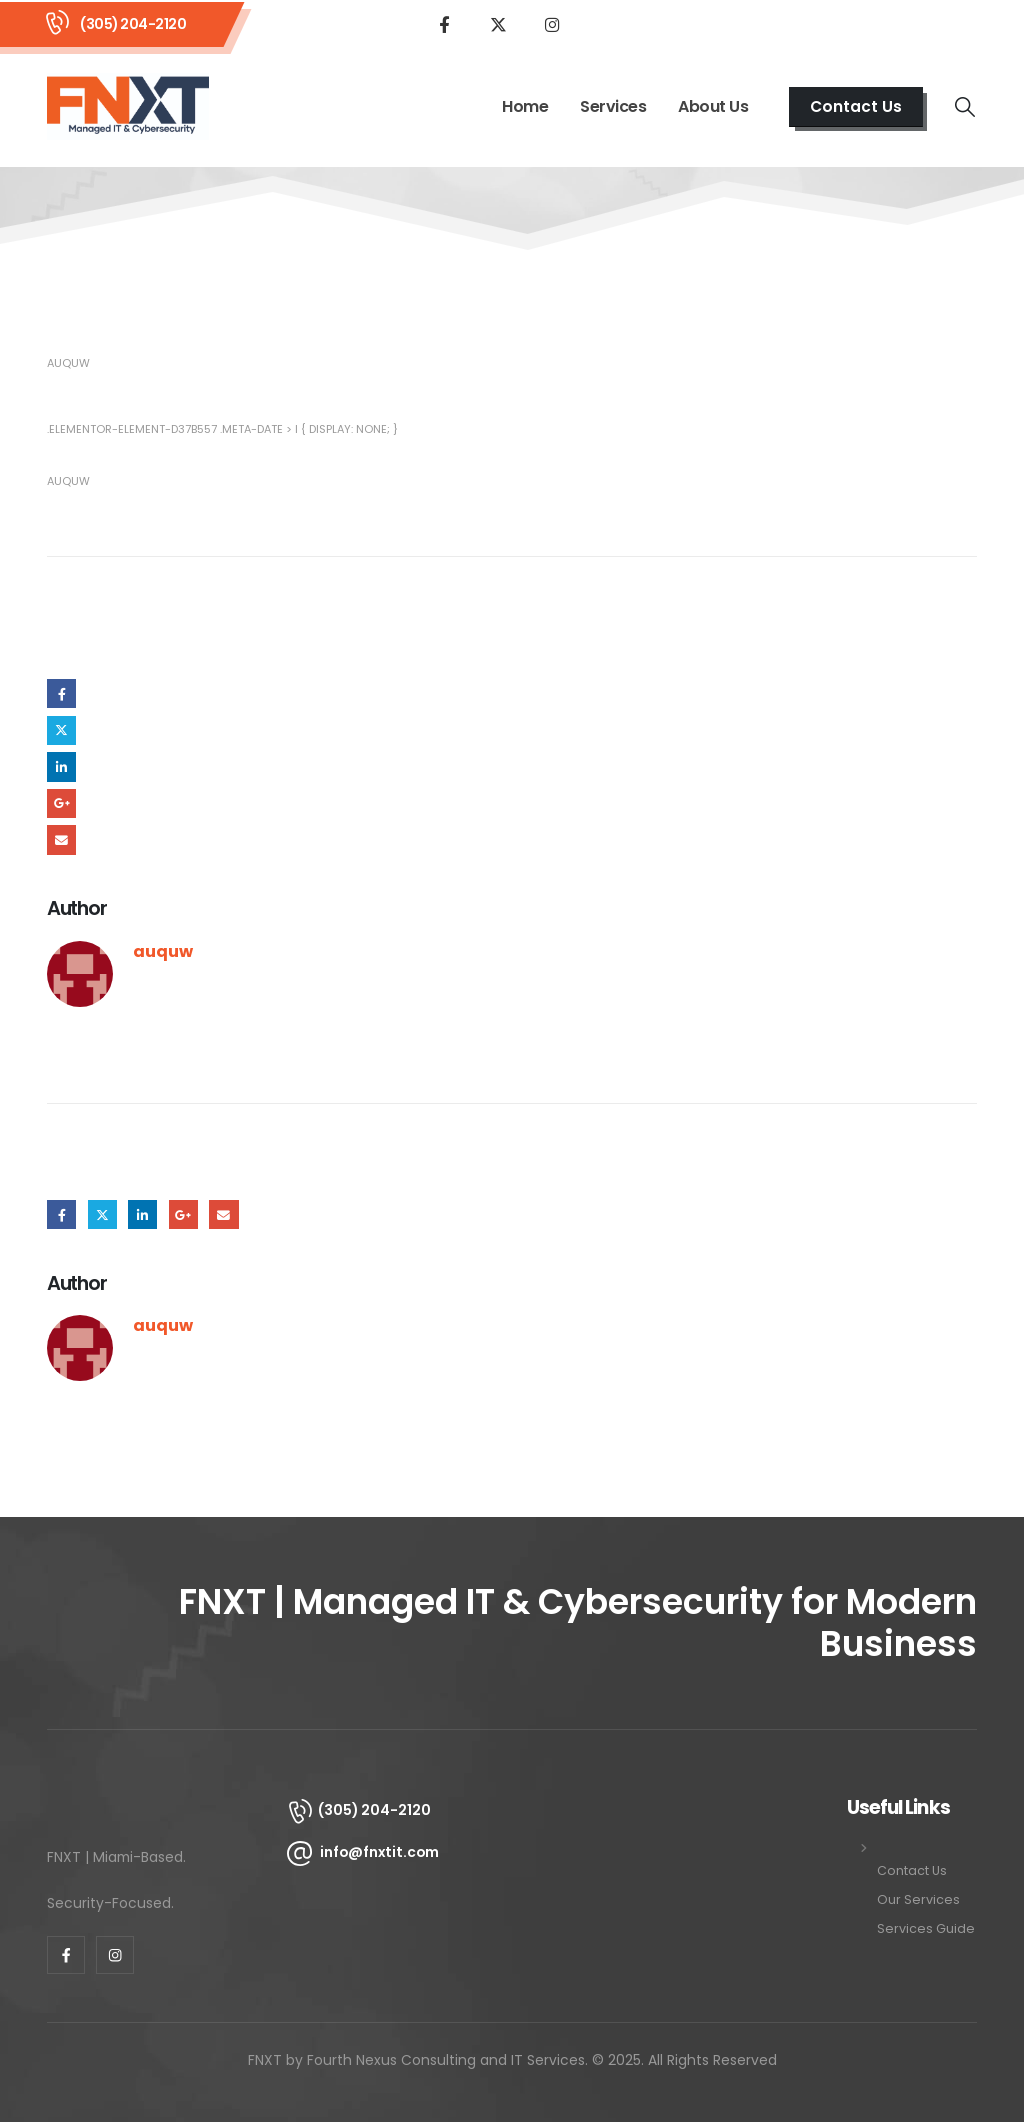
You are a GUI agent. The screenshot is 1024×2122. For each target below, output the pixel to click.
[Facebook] (444, 24)
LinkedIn (61, 766)
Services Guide (926, 1928)
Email (61, 839)
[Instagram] (552, 24)
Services (613, 106)
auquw (68, 363)
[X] (498, 24)
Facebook (61, 693)
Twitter (61, 730)
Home (525, 106)
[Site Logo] (128, 106)
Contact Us (912, 1870)
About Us (713, 106)
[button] (856, 107)
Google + (61, 803)
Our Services (918, 1899)
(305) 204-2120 (133, 24)
